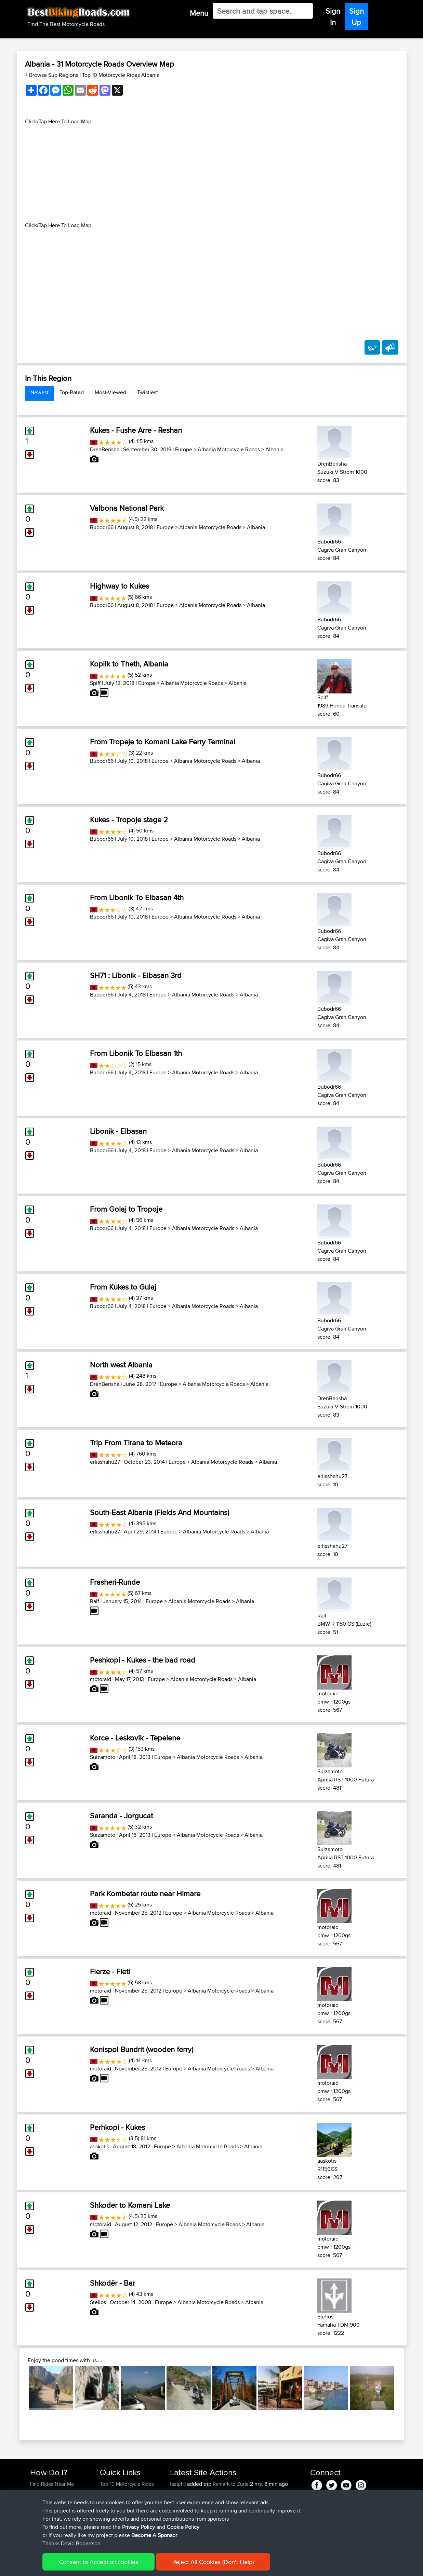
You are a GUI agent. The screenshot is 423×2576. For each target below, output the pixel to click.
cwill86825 (183, 2525)
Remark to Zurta (231, 2484)
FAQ (34, 2525)
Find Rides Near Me (52, 2484)
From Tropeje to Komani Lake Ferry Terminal (162, 741)
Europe (183, 449)
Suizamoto (102, 1757)
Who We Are (114, 2508)
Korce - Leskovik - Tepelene (135, 1737)
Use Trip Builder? (49, 2492)
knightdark (182, 2492)
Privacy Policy (122, 2566)
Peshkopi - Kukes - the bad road (142, 1659)
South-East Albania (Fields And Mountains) (159, 1512)
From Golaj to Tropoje (126, 1208)
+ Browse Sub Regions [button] (52, 75)
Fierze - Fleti (110, 1971)
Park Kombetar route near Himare (145, 1893)
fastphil (178, 2484)
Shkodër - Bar (112, 2282)
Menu (199, 13)
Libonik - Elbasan (118, 1131)
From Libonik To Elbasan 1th (136, 1053)
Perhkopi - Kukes (117, 2127)
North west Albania (121, 1364)
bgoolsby (181, 2516)
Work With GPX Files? (54, 2500)
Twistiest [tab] (147, 392)
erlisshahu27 (105, 1462)
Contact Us (112, 2516)
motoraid (100, 1679)
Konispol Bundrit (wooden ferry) (141, 2049)
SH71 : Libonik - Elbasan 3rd (136, 975)
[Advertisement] (211, 173)
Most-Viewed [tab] (110, 392)
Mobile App (252, 2525)
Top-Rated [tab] (72, 392)
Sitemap (94, 2566)
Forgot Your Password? (56, 2508)
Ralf (94, 1601)
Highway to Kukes (119, 585)
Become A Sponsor (52, 2516)
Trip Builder (112, 2500)
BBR (216, 2492)
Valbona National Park (127, 507)
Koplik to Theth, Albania (129, 663)
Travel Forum (114, 2492)
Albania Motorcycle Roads (229, 449)
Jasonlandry (184, 2508)
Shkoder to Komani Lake (130, 2205)
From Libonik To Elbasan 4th (137, 897)
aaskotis (99, 2146)
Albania (274, 449)
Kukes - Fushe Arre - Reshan (136, 430)
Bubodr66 (102, 527)
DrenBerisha (104, 449)
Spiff (95, 683)
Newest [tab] (39, 392)
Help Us (109, 2525)
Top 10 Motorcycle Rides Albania (120, 75)
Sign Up (356, 16)
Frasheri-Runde (115, 1581)
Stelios (98, 2302)
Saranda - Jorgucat (121, 1815)
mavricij (179, 2500)
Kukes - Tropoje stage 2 (129, 819)
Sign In (333, 16)
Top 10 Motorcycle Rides (127, 2484)
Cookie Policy (156, 2566)
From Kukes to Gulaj (123, 1286)
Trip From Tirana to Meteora (136, 1442)
